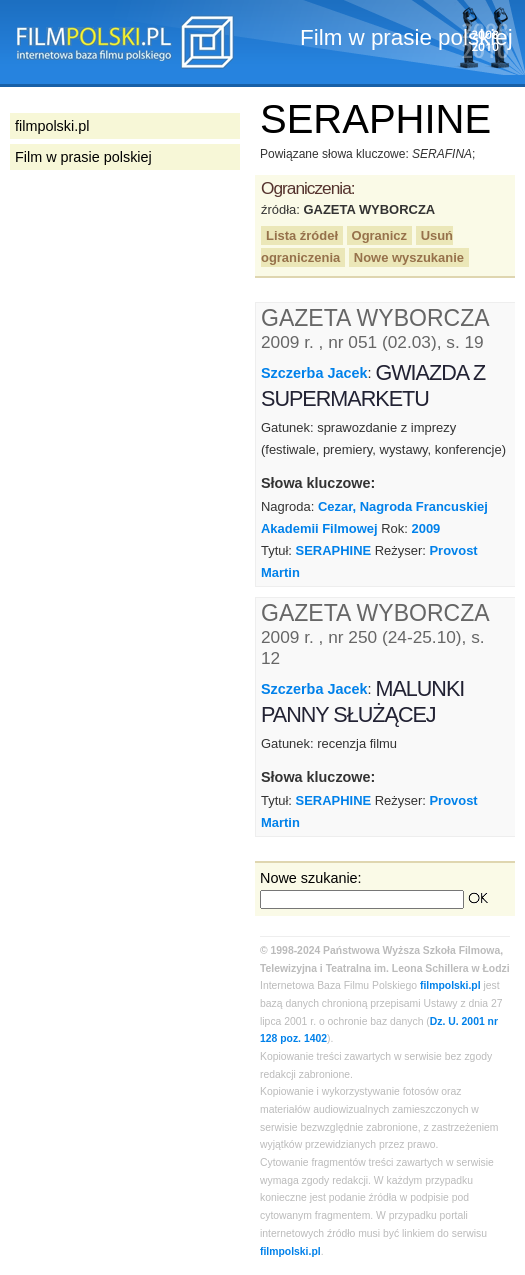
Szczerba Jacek (314, 373)
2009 (425, 528)
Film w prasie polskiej (83, 157)
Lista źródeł (302, 235)
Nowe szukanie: (311, 878)
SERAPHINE (334, 550)
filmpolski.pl (450, 985)
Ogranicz (379, 235)
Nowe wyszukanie (409, 257)
